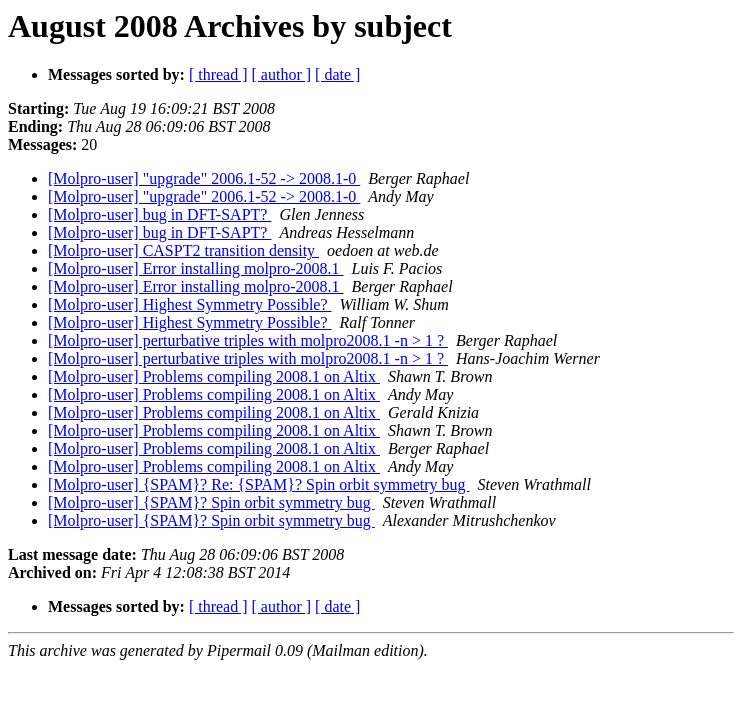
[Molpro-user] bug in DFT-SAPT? (159, 214)
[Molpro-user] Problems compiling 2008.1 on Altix (214, 376)
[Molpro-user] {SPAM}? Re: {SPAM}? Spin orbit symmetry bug (259, 484)
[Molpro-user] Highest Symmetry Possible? (190, 304)
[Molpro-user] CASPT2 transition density (183, 250)
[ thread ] (218, 74)
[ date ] (337, 74)
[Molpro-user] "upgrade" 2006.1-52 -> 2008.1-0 (204, 178)
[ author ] (282, 74)
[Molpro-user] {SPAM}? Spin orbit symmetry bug (211, 502)
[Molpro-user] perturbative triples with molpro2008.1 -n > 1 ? (248, 340)
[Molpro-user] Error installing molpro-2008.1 (196, 268)
